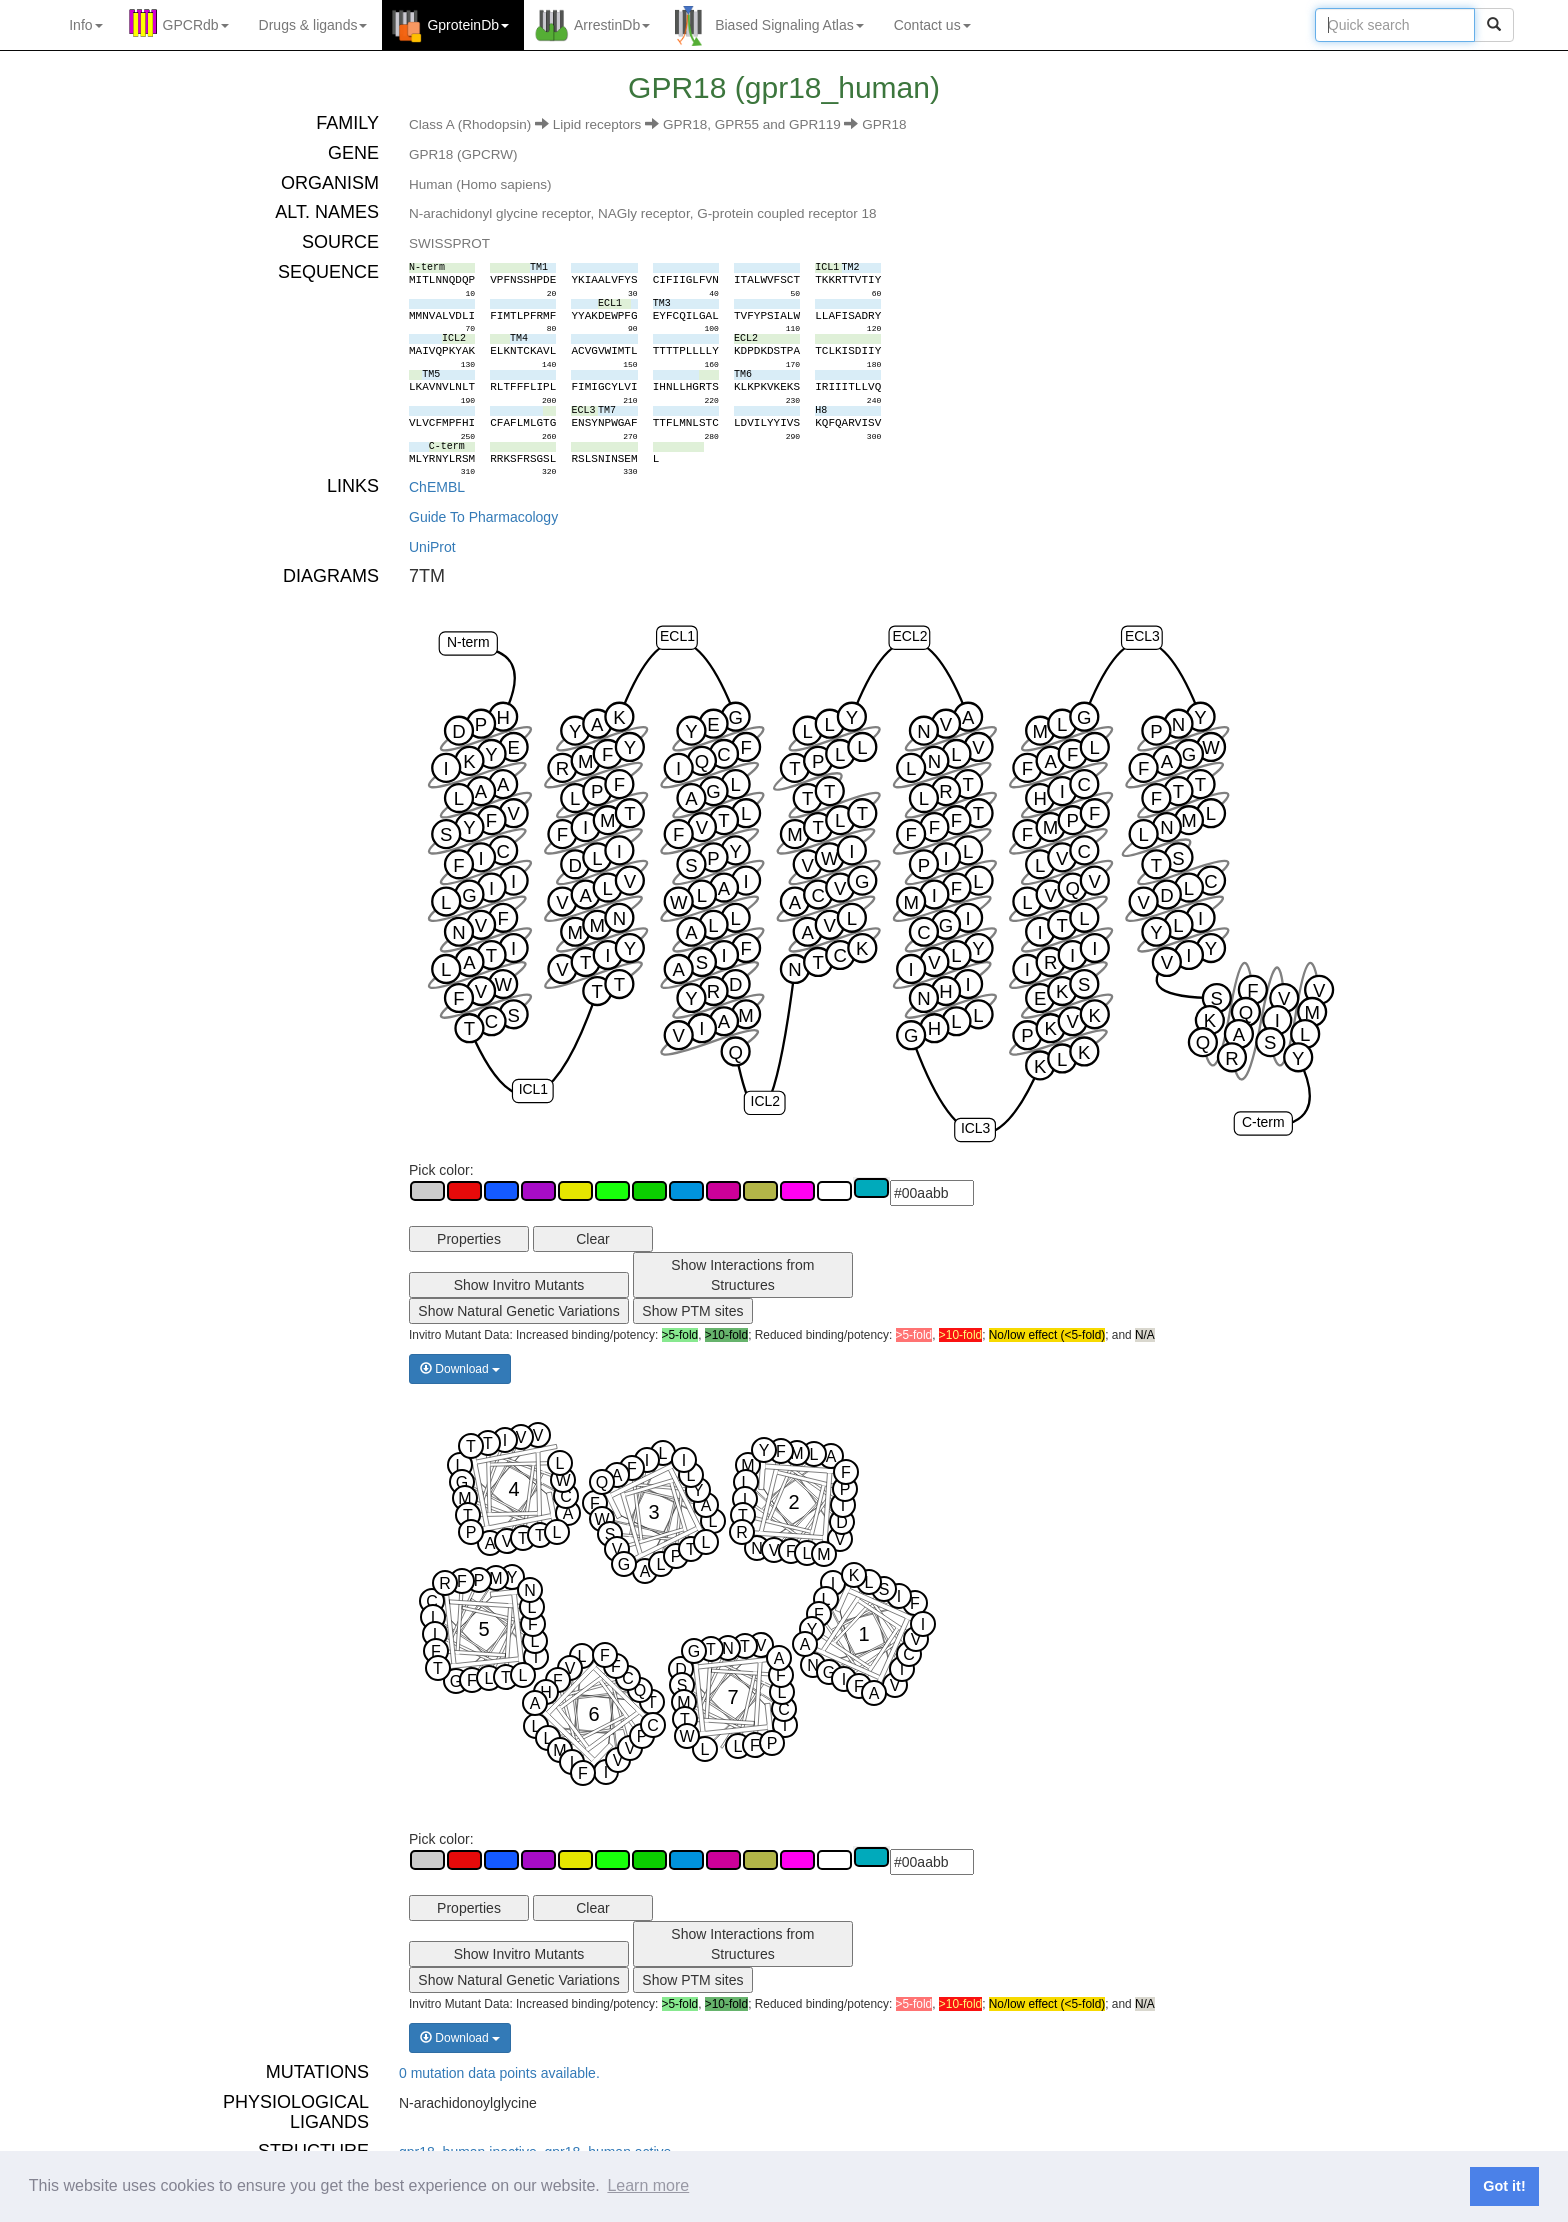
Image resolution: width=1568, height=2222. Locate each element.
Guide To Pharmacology (483, 517)
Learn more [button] (648, 2185)
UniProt (432, 547)
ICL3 (975, 1128)
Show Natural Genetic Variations (518, 1311)
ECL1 (677, 636)
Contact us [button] (932, 25)
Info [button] (85, 25)
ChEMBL (437, 487)
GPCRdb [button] (196, 25)
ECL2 (910, 636)
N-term (468, 642)
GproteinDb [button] (468, 25)
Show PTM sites (692, 1311)
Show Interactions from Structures (742, 1275)
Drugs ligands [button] (313, 25)
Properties (469, 1239)
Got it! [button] (1504, 2186)
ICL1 (533, 1089)
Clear (592, 1239)
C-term (1263, 1122)
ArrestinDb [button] (612, 25)
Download (460, 1369)
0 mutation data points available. (499, 2073)
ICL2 (765, 1101)
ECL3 (1142, 636)
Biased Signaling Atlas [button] (789, 25)
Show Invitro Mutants (519, 1285)
